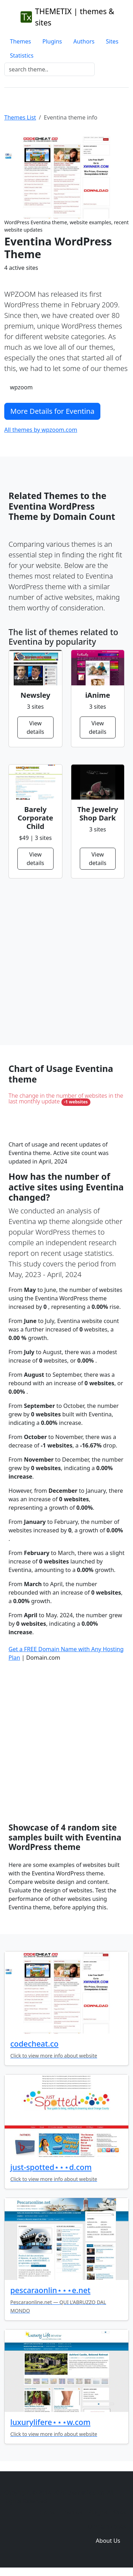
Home (47, 2512)
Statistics (21, 55)
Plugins (52, 41)
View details (35, 727)
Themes (20, 41)
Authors (84, 41)
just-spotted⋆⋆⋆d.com (51, 2167)
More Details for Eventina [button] (52, 411)
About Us (108, 2541)
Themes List (20, 117)
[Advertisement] (66, 961)
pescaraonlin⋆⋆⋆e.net (50, 2290)
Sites (112, 41)
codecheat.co (34, 2043)
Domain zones (107, 2526)
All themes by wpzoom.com (40, 430)
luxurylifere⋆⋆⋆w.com (50, 2422)
